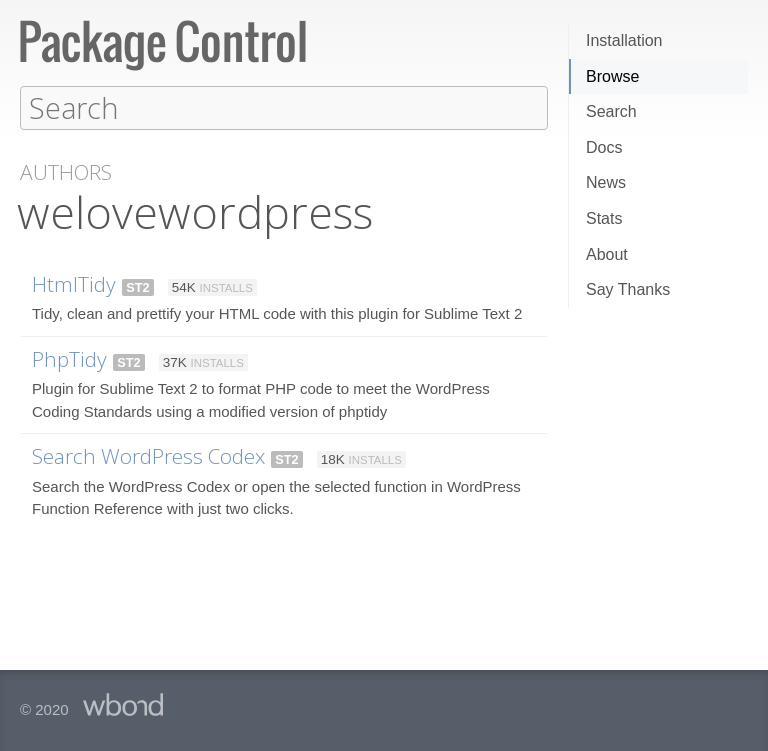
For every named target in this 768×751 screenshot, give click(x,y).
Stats (604, 218)
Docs (604, 147)
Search (611, 111)
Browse (612, 76)
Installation (624, 40)
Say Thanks (628, 289)
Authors (66, 171)
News (606, 182)
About (607, 254)
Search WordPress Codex (148, 455)
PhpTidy (69, 358)
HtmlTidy (74, 283)
